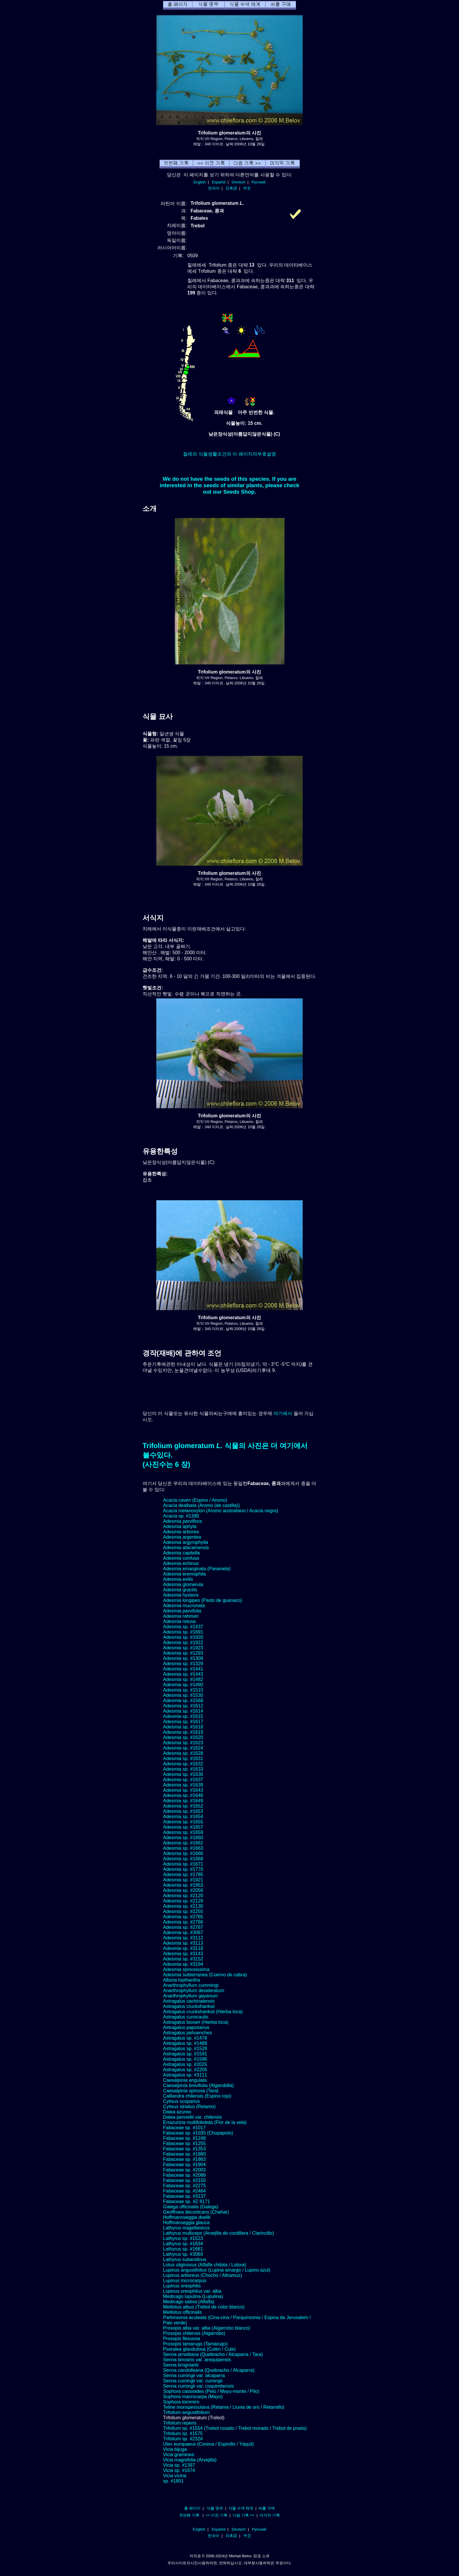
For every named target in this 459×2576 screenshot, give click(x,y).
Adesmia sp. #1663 (183, 1848)
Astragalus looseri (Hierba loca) (195, 2022)
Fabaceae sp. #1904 (184, 2164)
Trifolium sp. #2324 (183, 2438)
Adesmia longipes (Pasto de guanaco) (202, 1600)
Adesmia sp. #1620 (183, 1737)
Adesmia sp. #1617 (183, 1721)
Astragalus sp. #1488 (185, 2043)
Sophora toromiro (181, 2401)
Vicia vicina (174, 2475)
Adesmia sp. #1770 (183, 1869)
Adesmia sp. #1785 (183, 1874)
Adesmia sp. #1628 (183, 1753)
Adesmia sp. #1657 (183, 1827)
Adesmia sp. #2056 (183, 1890)
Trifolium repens (179, 2422)
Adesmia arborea (181, 1531)
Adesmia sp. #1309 (183, 1658)
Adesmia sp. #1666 (183, 1853)
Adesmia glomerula (183, 1584)
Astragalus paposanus (186, 2027)
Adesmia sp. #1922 (183, 1642)
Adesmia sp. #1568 (183, 1700)
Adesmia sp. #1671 (183, 1863)
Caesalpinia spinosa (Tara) (190, 2090)
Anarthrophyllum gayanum (190, 1995)
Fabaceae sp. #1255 (184, 2143)
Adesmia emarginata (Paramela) (196, 1568)
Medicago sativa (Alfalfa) (188, 2301)
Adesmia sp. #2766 (183, 1921)
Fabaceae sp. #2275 (184, 2185)
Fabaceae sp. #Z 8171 (186, 2201)
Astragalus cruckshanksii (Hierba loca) (203, 2011)
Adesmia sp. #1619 (183, 1732)
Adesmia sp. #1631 (183, 1758)
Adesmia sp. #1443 (183, 1674)
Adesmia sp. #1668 (183, 1858)
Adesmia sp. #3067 (183, 1932)
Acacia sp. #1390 (181, 1515)
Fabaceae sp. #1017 (184, 2127)
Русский (259, 182)
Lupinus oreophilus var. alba (192, 2291)
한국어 (214, 188)
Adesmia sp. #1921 (183, 1879)
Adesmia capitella (181, 1552)
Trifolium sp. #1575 (183, 2433)
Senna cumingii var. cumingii (192, 2380)
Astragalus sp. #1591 (185, 2053)
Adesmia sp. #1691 (183, 1631)
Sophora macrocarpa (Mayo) (193, 2396)
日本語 (231, 188)
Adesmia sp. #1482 (183, 1679)
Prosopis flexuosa (181, 2338)
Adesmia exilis (178, 1579)
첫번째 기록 (189, 2515)
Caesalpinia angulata (185, 2080)
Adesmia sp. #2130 (183, 1906)
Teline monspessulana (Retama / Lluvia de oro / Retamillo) (223, 2407)
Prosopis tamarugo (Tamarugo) (195, 2343)
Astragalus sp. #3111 (185, 2074)
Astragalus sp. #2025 (185, 2064)
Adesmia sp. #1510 (183, 1689)
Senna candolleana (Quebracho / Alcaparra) (208, 2370)
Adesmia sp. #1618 (183, 1726)
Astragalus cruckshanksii (189, 2006)
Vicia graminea (178, 2454)
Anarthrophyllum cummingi (190, 1985)
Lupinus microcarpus (184, 2280)
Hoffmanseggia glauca (186, 2222)
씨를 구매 (266, 2508)
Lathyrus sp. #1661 (183, 2248)
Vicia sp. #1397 (179, 2465)
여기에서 (282, 1413)
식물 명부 (215, 2508)
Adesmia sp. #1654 (183, 1816)
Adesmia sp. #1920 (183, 1637)
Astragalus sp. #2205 (185, 2069)
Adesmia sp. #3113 (183, 1943)
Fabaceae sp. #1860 (184, 2154)
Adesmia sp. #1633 (183, 1769)
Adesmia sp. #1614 (183, 1711)
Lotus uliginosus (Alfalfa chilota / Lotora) (204, 2264)
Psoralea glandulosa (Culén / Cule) (199, 2349)
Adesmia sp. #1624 (183, 1747)
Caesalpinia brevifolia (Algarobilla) (198, 2085)
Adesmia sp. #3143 (183, 1953)
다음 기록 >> (244, 2515)
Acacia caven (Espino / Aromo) (195, 1500)
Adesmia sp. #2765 (183, 1916)
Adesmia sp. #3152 (183, 1958)
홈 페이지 (192, 2508)
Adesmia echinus (181, 1563)
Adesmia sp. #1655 (183, 1821)
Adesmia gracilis (180, 1589)
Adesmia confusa (181, 1558)
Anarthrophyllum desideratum (193, 1990)
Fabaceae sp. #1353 (184, 2148)
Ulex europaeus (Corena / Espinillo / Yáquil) (208, 2444)
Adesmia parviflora (182, 1521)
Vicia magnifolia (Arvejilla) (190, 2459)
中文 (247, 188)
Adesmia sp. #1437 (183, 1626)
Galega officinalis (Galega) (190, 2206)
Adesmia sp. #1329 (183, 1663)
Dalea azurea (177, 2111)
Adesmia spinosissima (186, 1969)
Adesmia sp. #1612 (183, 1705)
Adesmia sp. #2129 (183, 1900)
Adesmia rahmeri (180, 1616)
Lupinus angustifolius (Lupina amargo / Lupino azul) (216, 2270)
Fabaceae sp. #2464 (184, 2190)
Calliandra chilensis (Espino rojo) (197, 2095)
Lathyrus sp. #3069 (183, 2254)
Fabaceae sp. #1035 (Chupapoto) (198, 2132)
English (199, 182)
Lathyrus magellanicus (186, 2227)
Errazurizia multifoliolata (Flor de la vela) (204, 2122)
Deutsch (238, 182)
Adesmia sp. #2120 (183, 1895)
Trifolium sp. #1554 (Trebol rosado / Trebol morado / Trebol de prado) (235, 2428)
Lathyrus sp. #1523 (183, 2238)
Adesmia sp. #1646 (183, 1795)
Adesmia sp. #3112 (183, 1937)
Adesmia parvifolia (182, 1610)
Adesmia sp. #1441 (183, 1668)
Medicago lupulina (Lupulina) (193, 2296)
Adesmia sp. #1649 (183, 1800)
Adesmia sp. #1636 (183, 1774)
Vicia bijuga (175, 2449)
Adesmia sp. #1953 (183, 1885)
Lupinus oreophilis (182, 2285)
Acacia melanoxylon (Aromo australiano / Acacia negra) (220, 1510)
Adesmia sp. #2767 (183, 1927)
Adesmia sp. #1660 (183, 1837)
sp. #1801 (173, 2480)
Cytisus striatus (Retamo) (189, 2106)
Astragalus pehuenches (187, 2032)
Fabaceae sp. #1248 (184, 2138)
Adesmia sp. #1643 (183, 1790)
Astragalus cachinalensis (189, 2001)
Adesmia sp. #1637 (183, 1779)
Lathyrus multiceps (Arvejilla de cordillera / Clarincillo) (218, 2233)
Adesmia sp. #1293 (183, 1653)
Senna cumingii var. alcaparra (194, 2375)
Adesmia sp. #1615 (183, 1716)
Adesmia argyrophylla (185, 1542)
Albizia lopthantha (181, 1979)
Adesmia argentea (182, 1537)
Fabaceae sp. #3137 (184, 2196)
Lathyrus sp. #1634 (183, 2243)
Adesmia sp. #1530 (183, 1695)
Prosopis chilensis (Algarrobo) (194, 2333)
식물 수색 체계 (240, 2508)
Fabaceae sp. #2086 (184, 2175)
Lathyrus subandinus (184, 2259)
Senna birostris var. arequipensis (197, 2359)
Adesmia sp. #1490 (183, 1684)
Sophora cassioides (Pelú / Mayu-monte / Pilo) (211, 2391)
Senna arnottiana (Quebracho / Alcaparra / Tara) (213, 2354)
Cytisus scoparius (181, 2101)
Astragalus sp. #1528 (185, 2048)
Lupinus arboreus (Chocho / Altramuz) (202, 2275)
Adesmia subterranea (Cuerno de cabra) (205, 1974)
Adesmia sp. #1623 (183, 1742)
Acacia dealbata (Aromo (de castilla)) (201, 1505)
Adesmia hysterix (181, 1595)
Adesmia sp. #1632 (183, 1763)
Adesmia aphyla (179, 1526)
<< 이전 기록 (216, 2515)
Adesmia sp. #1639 (183, 1784)
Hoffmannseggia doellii (186, 2217)
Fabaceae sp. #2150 (184, 2180)
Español (218, 182)
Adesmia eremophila (184, 1573)
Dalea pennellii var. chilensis (192, 2117)
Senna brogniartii (180, 2364)
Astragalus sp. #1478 (185, 2037)
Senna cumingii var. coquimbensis (198, 2386)
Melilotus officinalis (182, 2312)
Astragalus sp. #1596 (185, 2059)
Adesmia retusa (179, 1621)
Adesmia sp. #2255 (183, 1911)
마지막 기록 (270, 2515)
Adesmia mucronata (184, 1605)
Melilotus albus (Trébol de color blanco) (204, 2306)
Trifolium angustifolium (186, 2412)
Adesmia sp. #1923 (183, 1647)
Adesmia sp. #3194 (183, 1964)
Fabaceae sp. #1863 (184, 2159)
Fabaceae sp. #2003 (184, 2169)
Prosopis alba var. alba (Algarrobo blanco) (206, 2328)
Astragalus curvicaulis (185, 2016)
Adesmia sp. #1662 (183, 1842)
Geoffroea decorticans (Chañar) (196, 2212)
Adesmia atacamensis (186, 1547)
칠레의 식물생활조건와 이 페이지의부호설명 (229, 453)
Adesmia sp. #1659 (183, 1832)
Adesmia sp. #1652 (183, 1805)
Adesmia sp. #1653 (183, 1811)
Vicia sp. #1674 (179, 2470)
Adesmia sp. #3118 (183, 1948)
